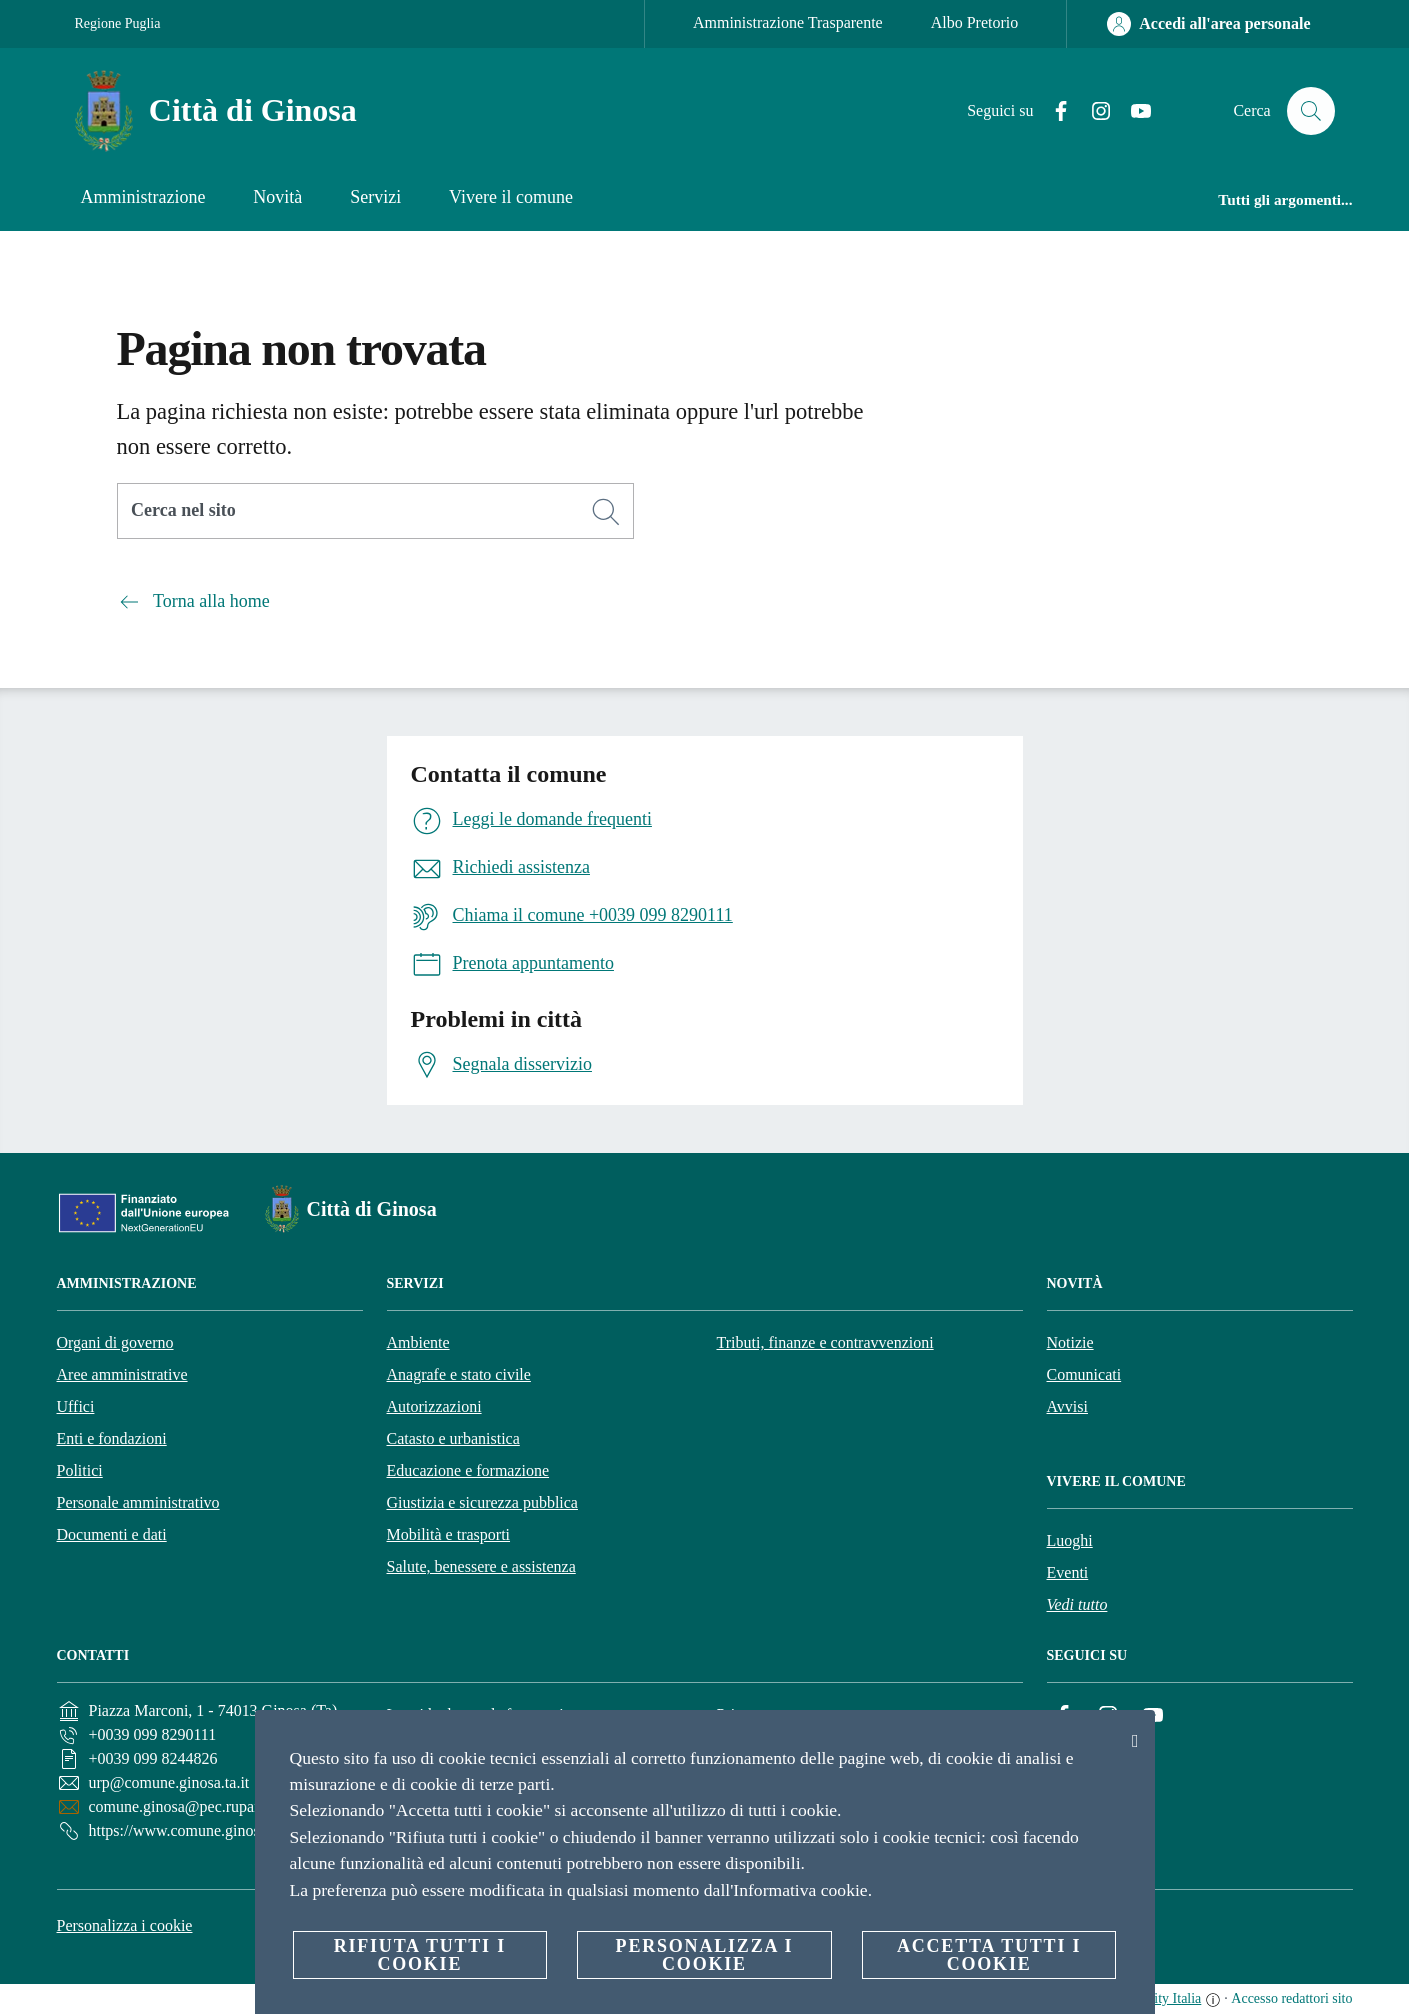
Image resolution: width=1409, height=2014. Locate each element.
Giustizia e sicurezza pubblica (482, 1502)
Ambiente (418, 1342)
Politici (80, 1470)
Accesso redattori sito (1291, 1998)
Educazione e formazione (468, 1470)
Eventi (1068, 1572)
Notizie (1070, 1342)
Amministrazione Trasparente (788, 22)
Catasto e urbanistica (453, 1438)
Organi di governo (115, 1342)
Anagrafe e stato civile (459, 1374)
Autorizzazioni (434, 1406)
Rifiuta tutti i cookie (420, 1955)
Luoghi (1070, 1540)
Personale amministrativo (138, 1502)
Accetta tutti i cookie (989, 1955)
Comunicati (1084, 1374)
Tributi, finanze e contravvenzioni (825, 1342)
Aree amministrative (122, 1374)
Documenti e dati (112, 1534)
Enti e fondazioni (112, 1438)
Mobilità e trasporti (449, 1534)
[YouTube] (1133, 111)
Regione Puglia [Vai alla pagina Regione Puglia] (118, 23)
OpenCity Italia (1158, 1998)
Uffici (76, 1406)
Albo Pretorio (975, 22)
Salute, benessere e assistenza (481, 1566)
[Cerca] (1311, 111)
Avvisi (1067, 1406)
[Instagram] (1093, 111)
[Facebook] (1053, 111)
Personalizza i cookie (125, 1925)
